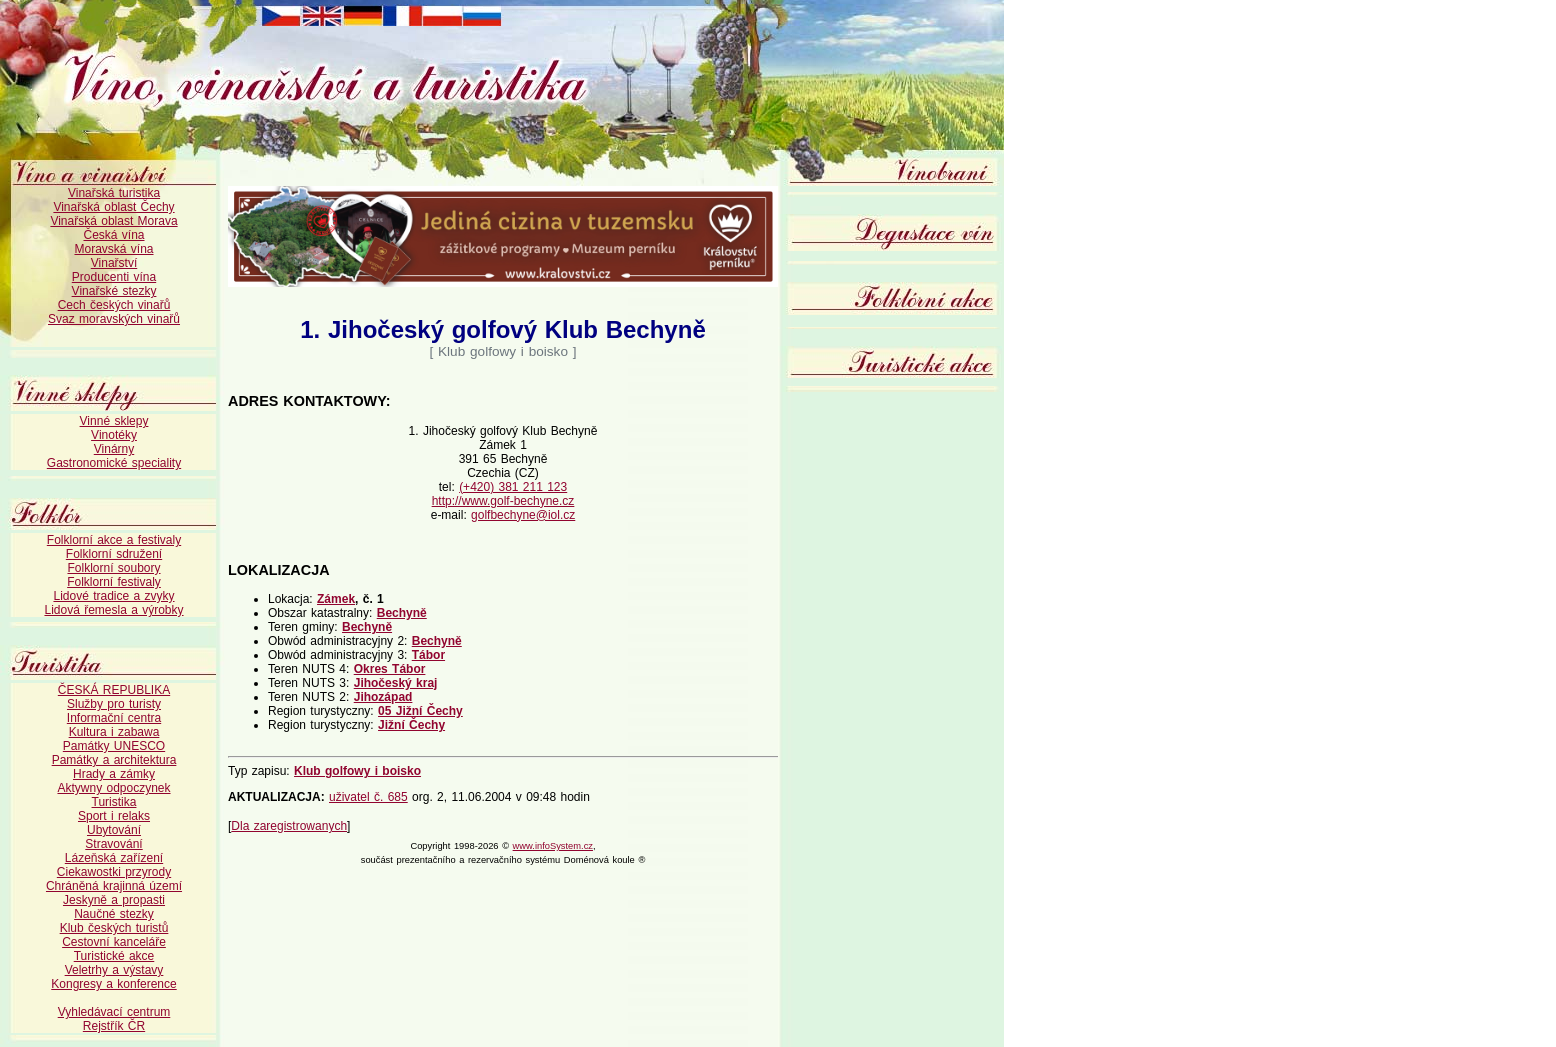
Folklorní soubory (113, 568)
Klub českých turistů (114, 928)
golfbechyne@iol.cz (523, 515)
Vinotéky (114, 435)
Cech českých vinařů (114, 305)
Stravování (113, 844)
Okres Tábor (390, 669)
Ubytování (114, 830)
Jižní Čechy (411, 725)
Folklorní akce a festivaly (114, 540)
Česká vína (113, 235)
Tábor (428, 655)
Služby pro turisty (114, 704)
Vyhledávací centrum (114, 1012)
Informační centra (114, 718)
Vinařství (114, 263)
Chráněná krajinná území (114, 886)
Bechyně (402, 613)
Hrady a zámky (114, 774)
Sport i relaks (114, 816)
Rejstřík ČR (114, 1026)
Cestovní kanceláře (114, 942)
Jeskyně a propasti (114, 900)
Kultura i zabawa (114, 732)
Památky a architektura (114, 760)
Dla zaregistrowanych (289, 826)
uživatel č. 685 (368, 797)
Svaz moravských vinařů (114, 319)
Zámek (336, 599)
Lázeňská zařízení (114, 858)
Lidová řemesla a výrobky (113, 610)
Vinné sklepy (114, 421)
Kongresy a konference (113, 984)
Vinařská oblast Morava (113, 221)
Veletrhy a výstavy (114, 970)
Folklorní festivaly (114, 582)
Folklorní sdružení (114, 554)
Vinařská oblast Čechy (113, 207)
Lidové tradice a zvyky (113, 596)
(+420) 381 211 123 (513, 487)
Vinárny (114, 449)
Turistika (114, 802)
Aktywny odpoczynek (113, 788)
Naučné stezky (114, 914)
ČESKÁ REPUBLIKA (114, 690)
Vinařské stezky (114, 291)
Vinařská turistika (114, 193)
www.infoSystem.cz (553, 846)
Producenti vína (114, 277)
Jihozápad (383, 697)
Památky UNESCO (114, 746)
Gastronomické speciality (114, 463)
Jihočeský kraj (396, 683)
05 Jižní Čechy (420, 711)
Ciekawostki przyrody (114, 872)
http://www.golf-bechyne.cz (503, 501)
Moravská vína (113, 249)
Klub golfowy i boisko (357, 771)
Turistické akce (114, 956)
